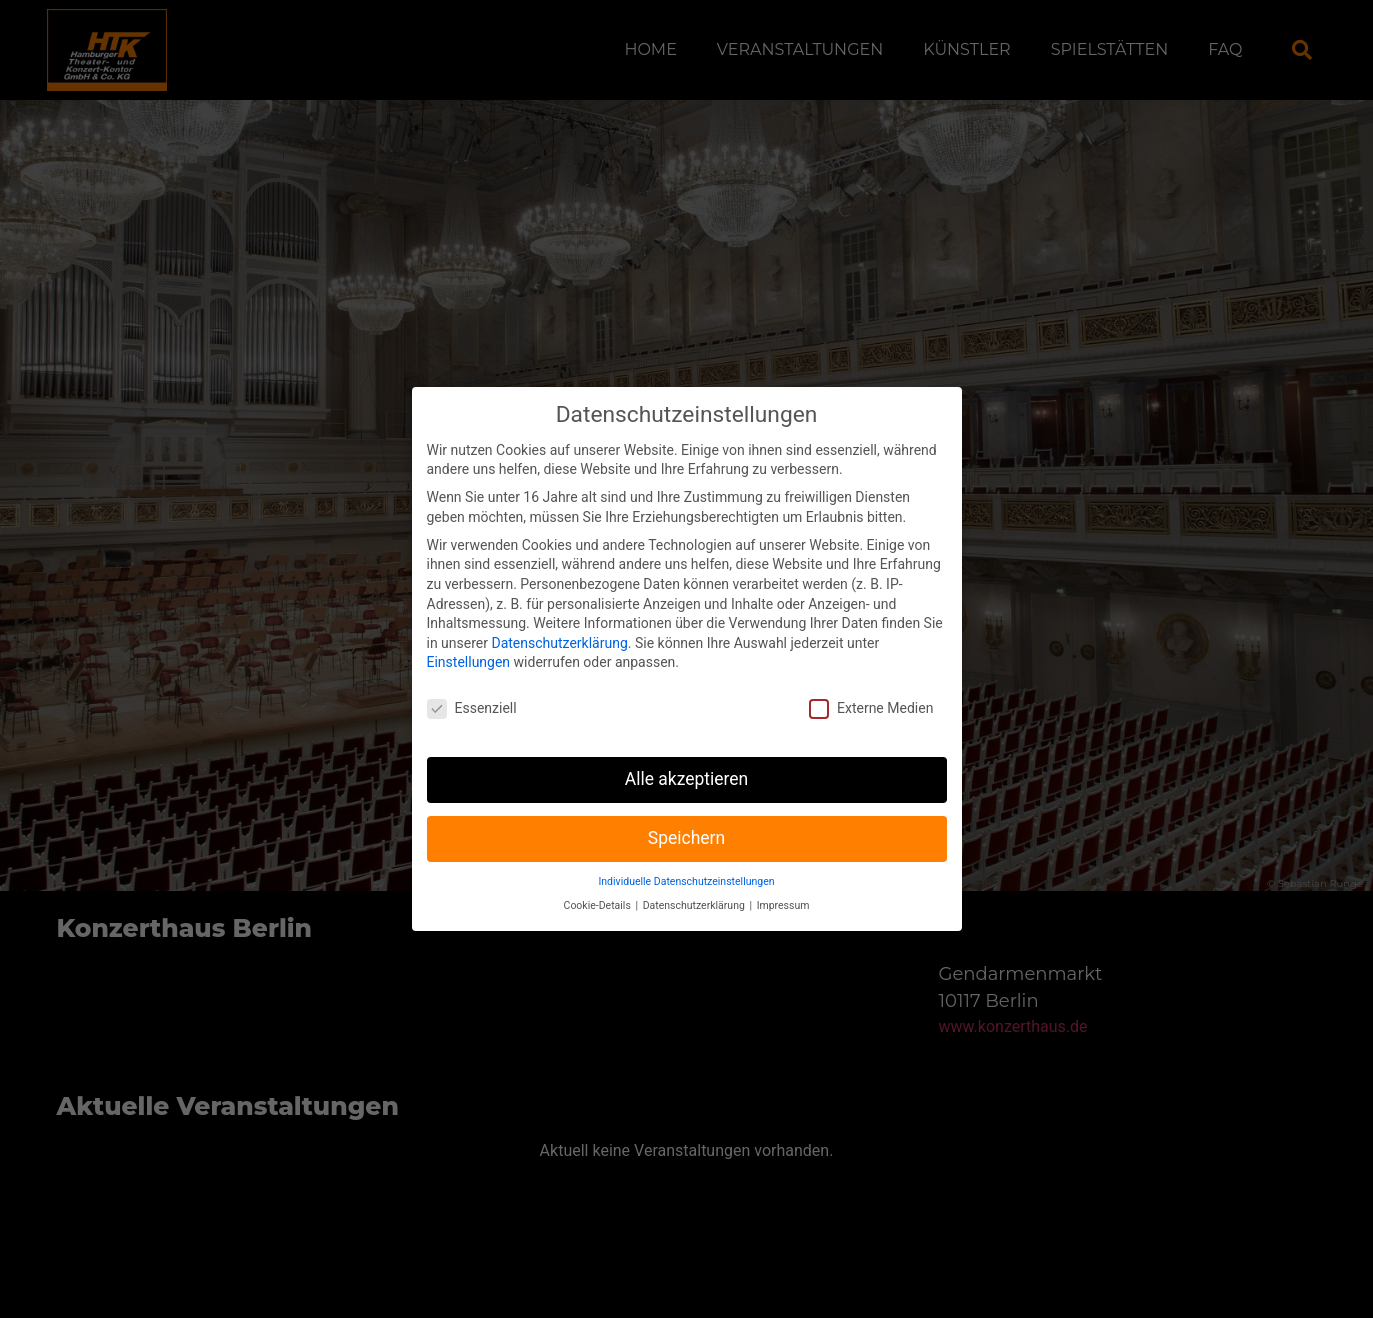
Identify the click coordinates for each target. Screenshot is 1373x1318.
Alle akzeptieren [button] (687, 758)
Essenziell (472, 687)
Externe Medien (871, 687)
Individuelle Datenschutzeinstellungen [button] (686, 859)
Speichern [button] (686, 817)
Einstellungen (469, 641)
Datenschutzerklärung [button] (695, 884)
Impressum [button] (783, 884)
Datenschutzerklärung (559, 621)
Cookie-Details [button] (599, 884)
